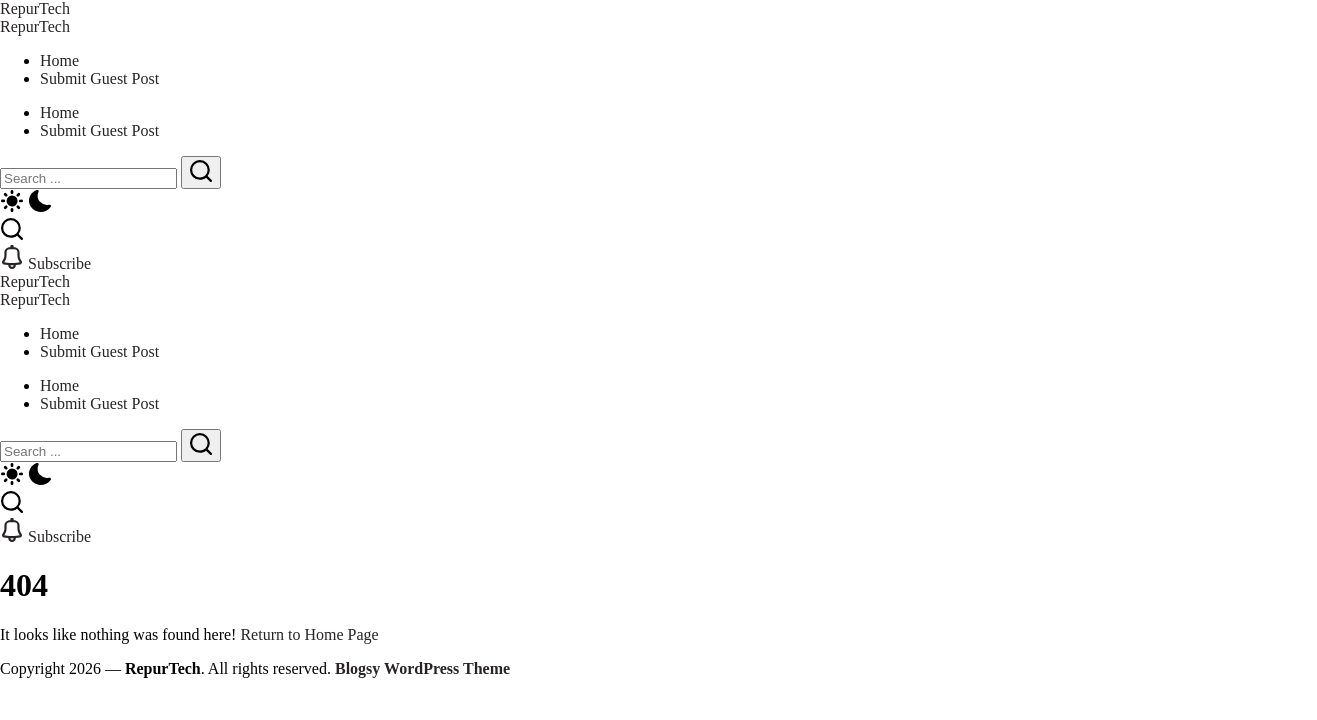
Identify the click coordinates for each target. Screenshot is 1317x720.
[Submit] (201, 172)
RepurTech (35, 8)
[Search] (88, 178)
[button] (658, 203)
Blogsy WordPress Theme (422, 668)
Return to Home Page (309, 634)
